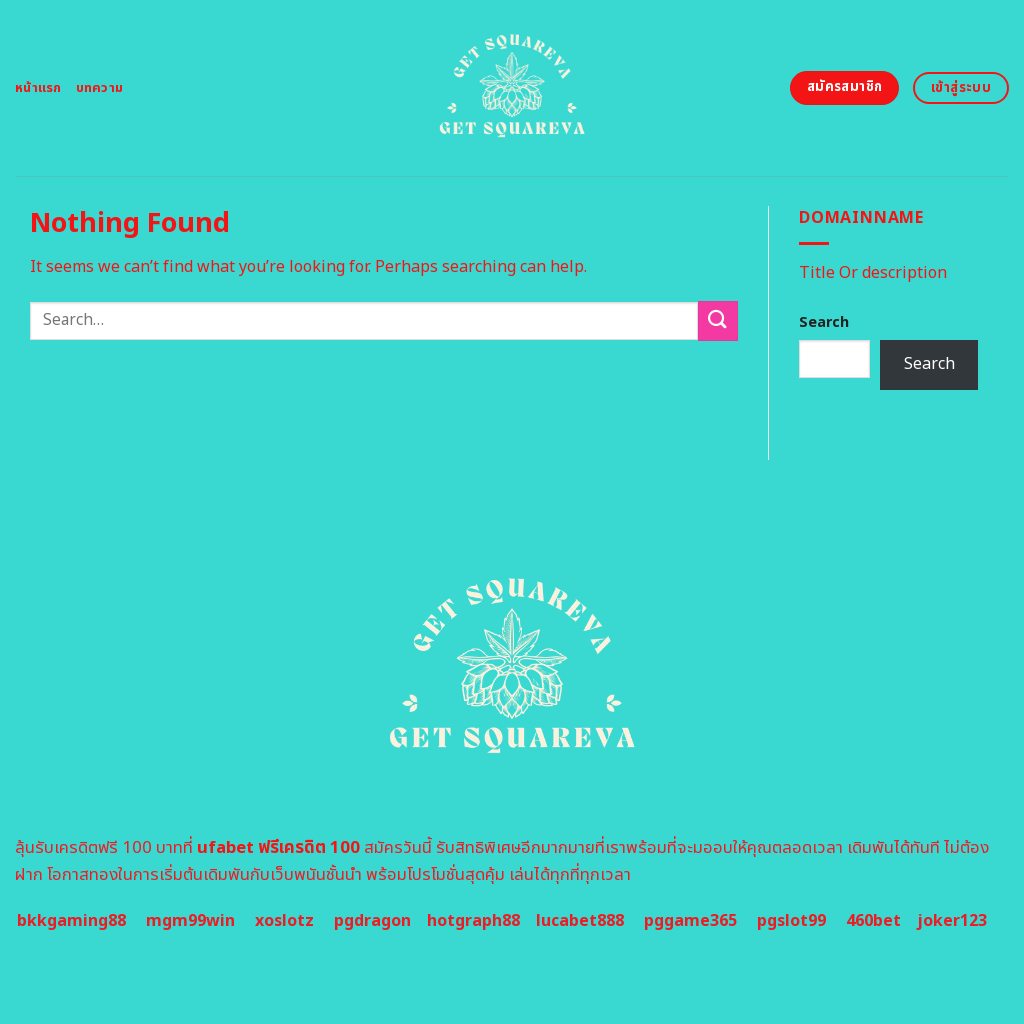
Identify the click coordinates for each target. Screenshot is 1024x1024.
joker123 (952, 921)
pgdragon (372, 921)
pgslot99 (791, 921)
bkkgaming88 (71, 921)
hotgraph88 (473, 921)
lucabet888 (580, 921)
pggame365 (690, 921)
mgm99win (190, 921)
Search (824, 322)
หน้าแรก (38, 88)
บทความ (100, 88)
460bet (873, 921)
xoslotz (284, 921)
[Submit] (718, 320)
